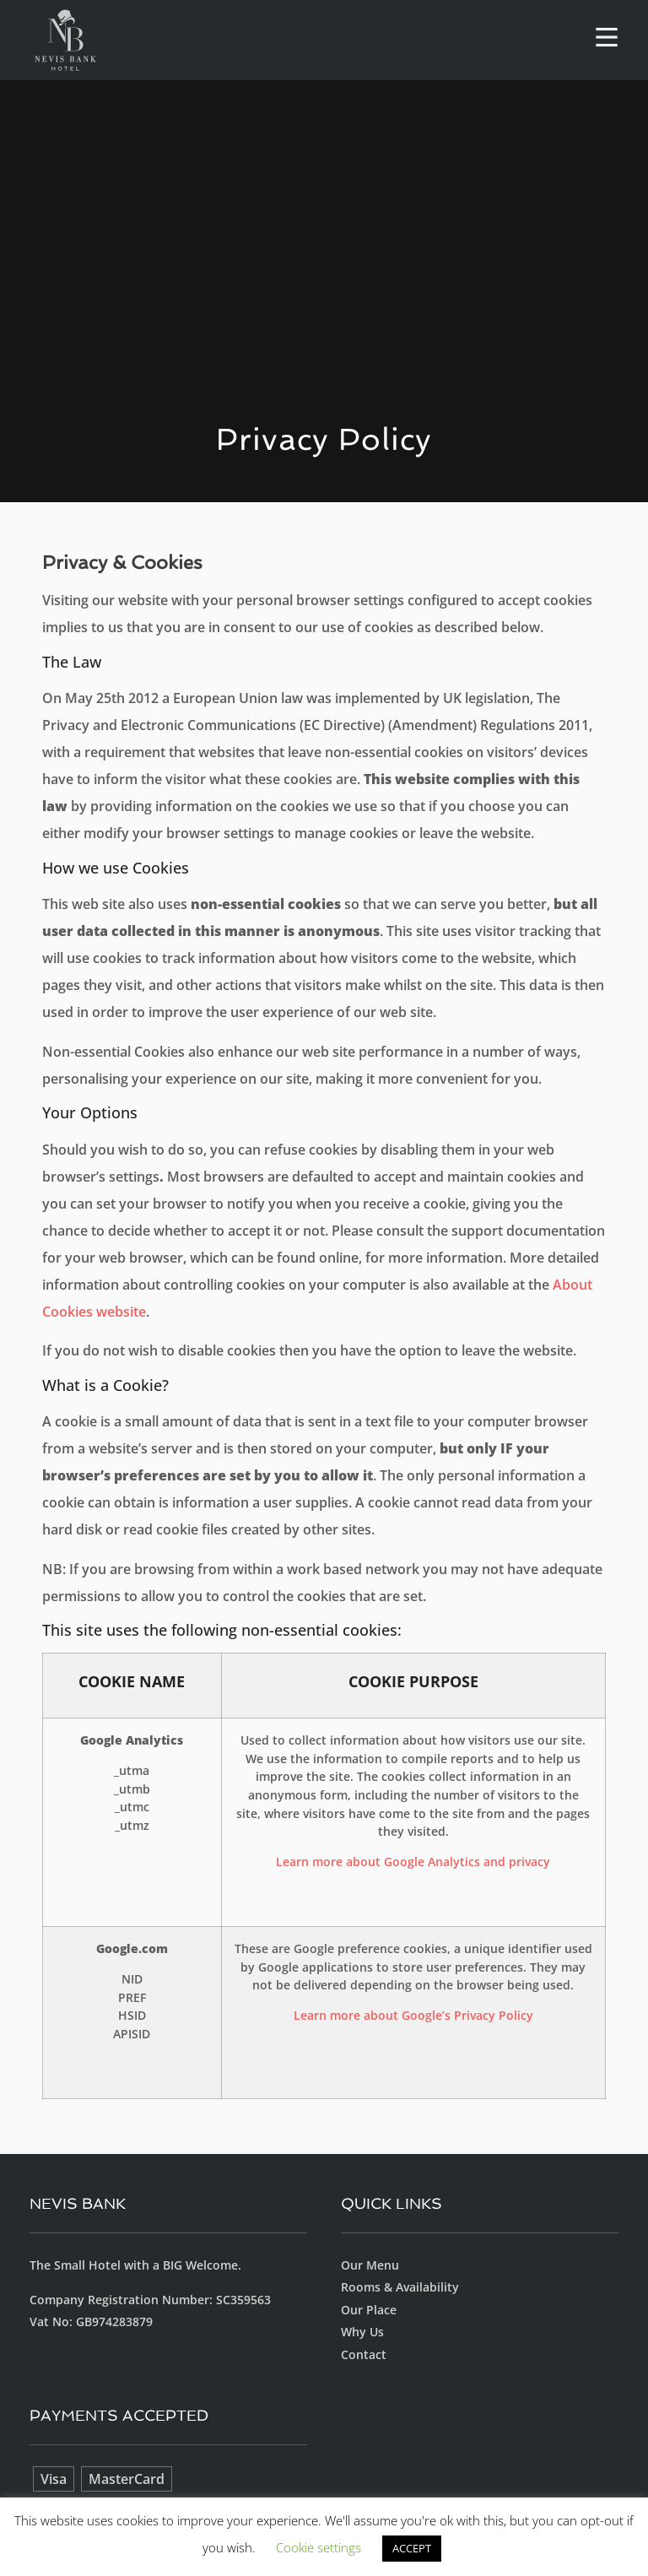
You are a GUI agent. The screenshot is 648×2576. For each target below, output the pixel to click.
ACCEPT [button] (411, 2548)
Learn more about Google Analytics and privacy (413, 1862)
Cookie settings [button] (318, 2547)
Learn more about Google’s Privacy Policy (413, 2015)
